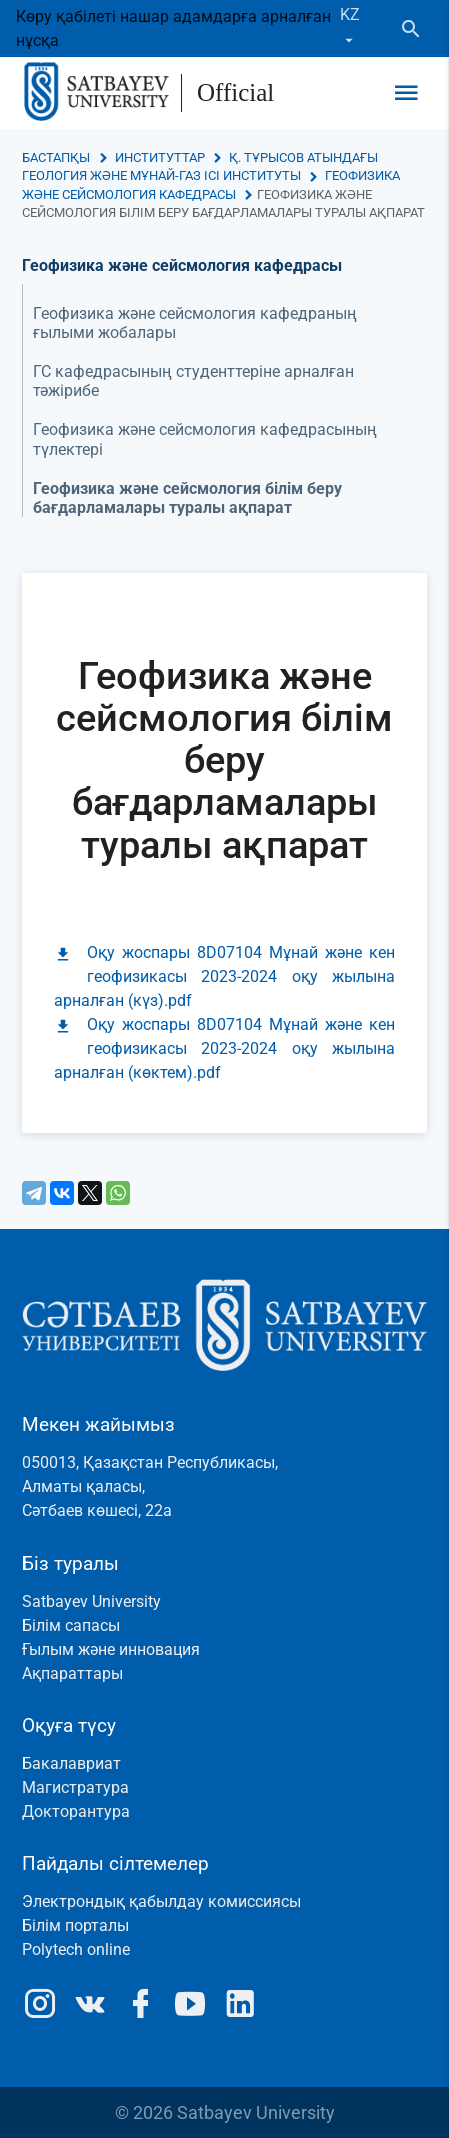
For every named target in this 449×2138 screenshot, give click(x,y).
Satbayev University (91, 1601)
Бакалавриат (71, 1763)
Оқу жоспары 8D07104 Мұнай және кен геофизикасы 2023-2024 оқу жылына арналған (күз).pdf (224, 976)
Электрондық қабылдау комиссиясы (161, 1901)
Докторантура (76, 1811)
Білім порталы (75, 1925)
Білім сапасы (71, 1625)
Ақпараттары (72, 1673)
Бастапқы (56, 157)
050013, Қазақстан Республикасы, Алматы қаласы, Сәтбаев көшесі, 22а (150, 1486)
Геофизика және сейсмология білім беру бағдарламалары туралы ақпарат (187, 498)
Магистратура (75, 1787)
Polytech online (76, 1949)
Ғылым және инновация (111, 1649)
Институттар (160, 157)
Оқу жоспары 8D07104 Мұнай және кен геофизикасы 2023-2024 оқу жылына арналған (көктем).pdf (224, 1048)
